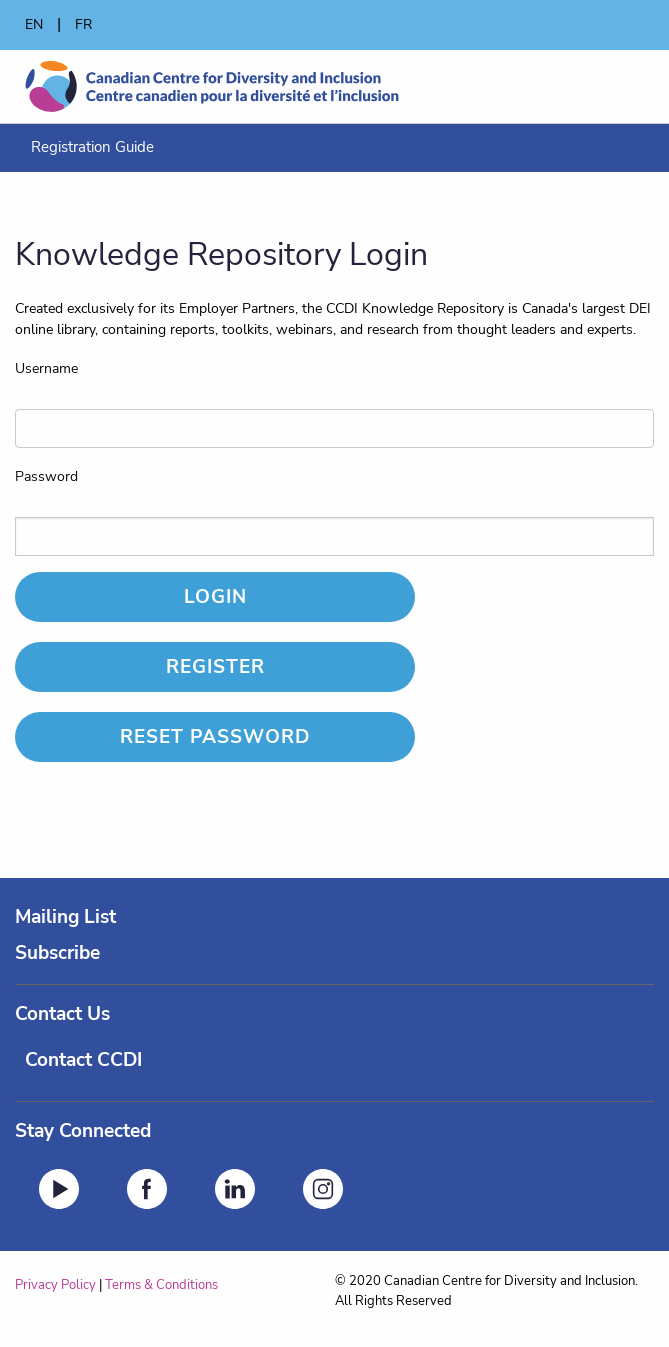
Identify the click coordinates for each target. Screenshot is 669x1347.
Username (46, 368)
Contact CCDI (83, 1060)
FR (83, 24)
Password (46, 476)
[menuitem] (92, 147)
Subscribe (57, 953)
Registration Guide (92, 147)
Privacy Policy (55, 1285)
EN (34, 24)
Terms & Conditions (161, 1285)
